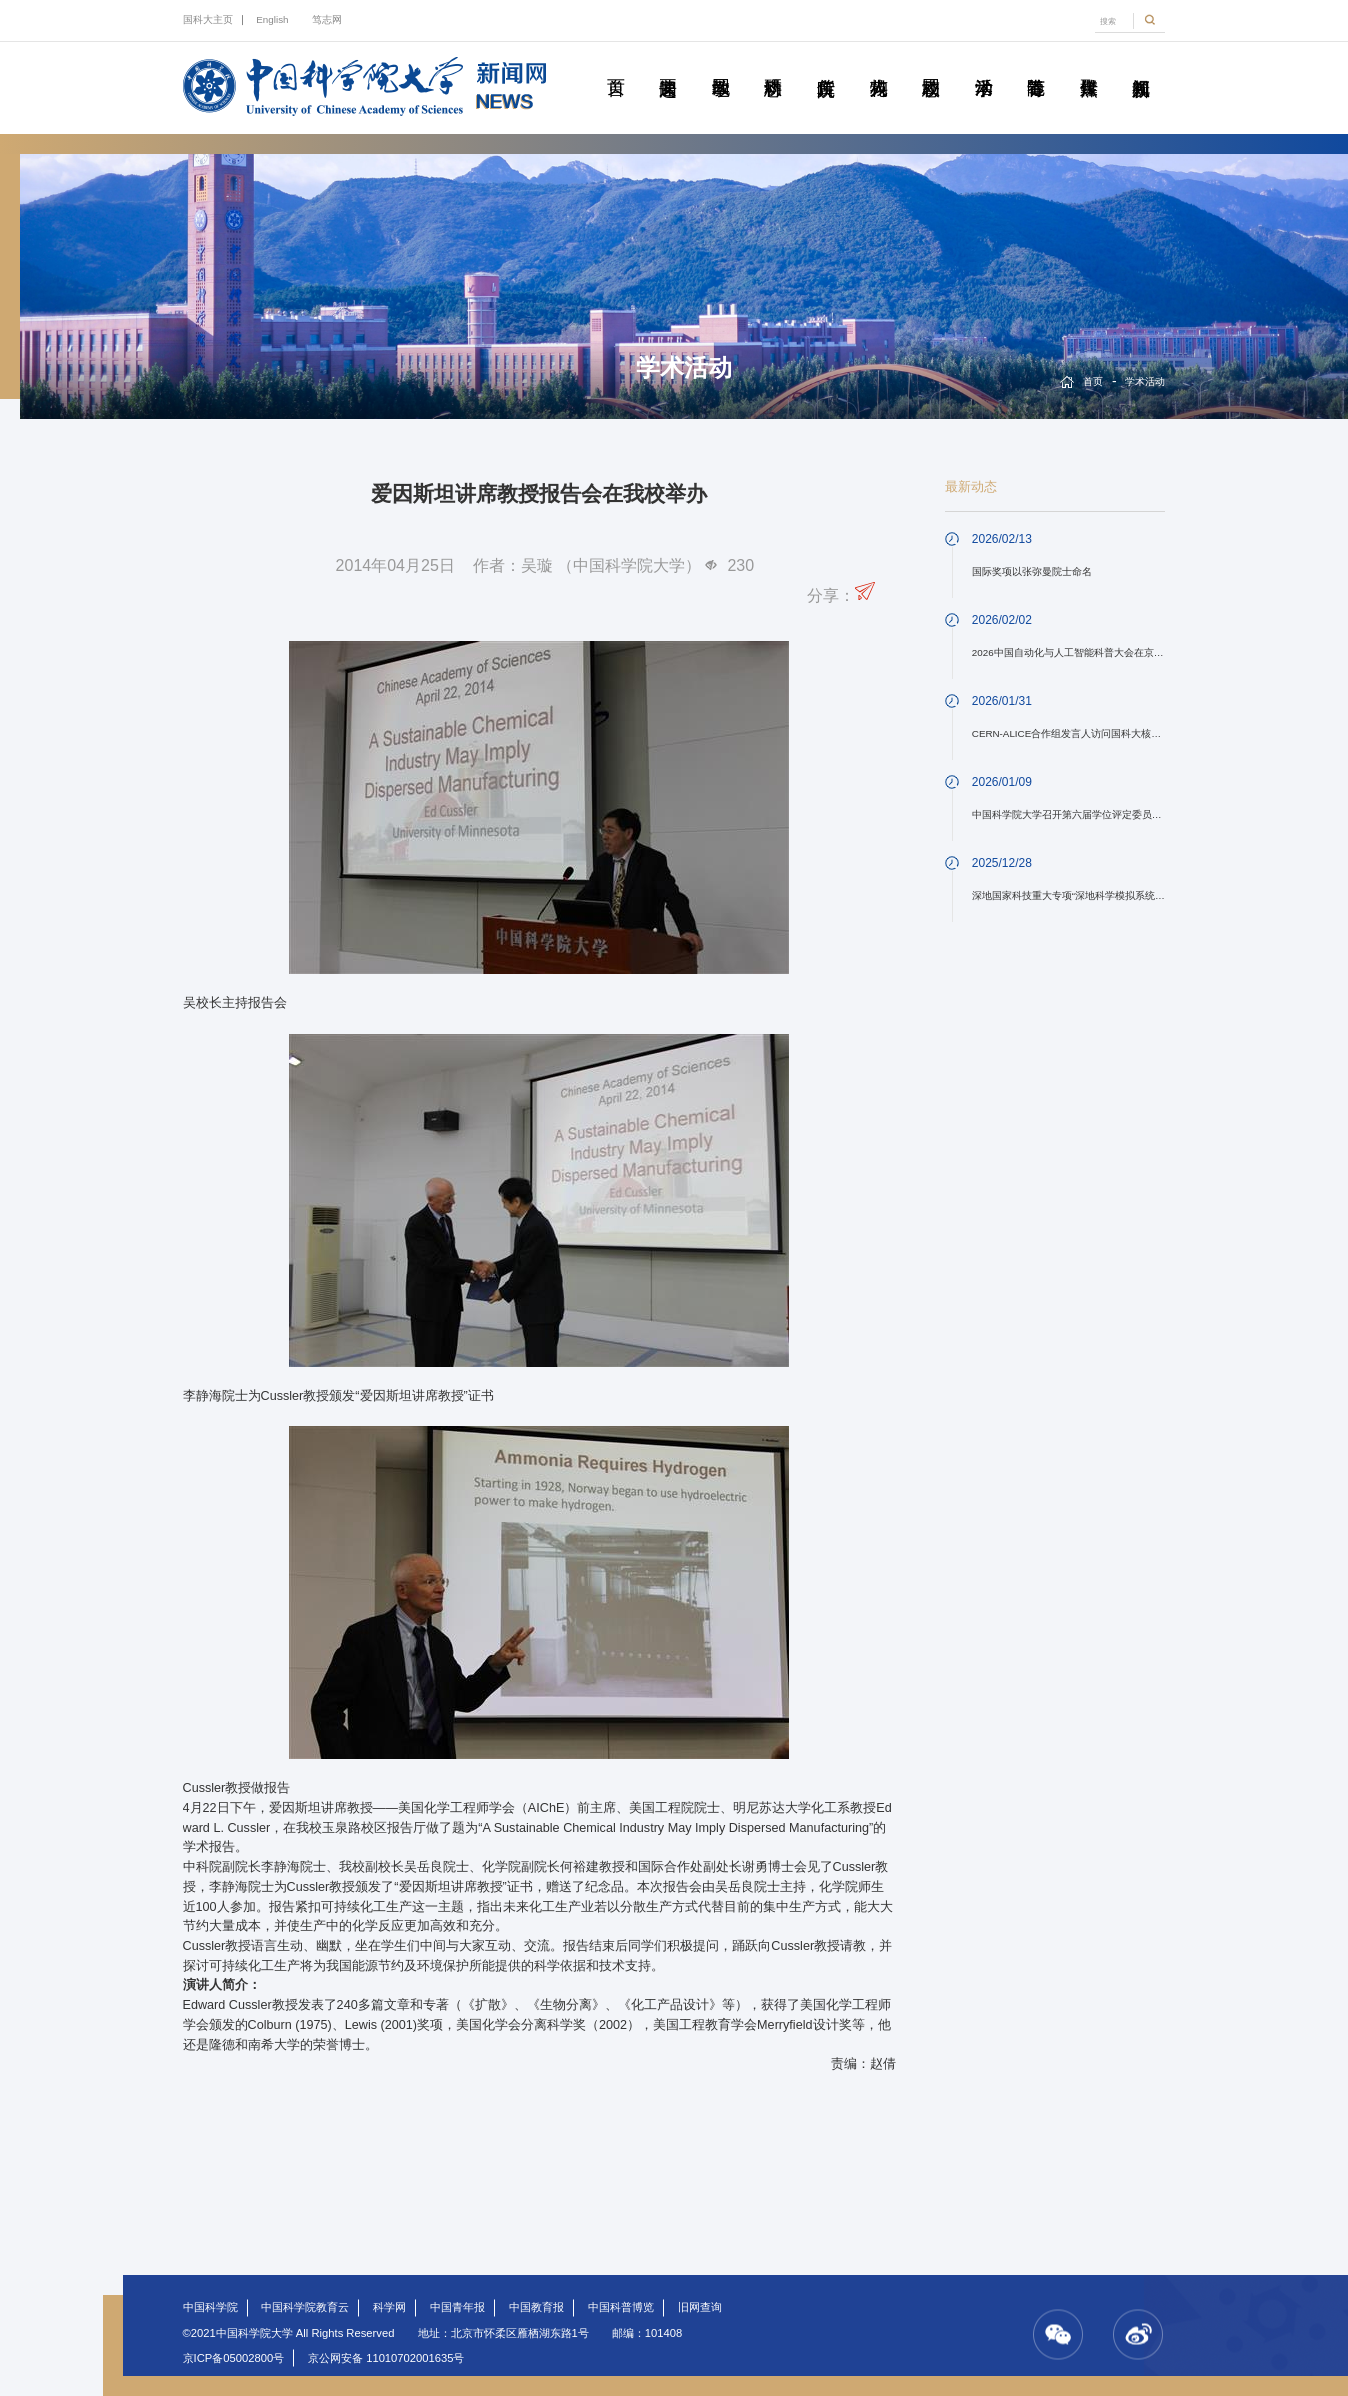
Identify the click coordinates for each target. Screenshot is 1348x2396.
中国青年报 (457, 2307)
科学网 (389, 2307)
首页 (615, 65)
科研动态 (772, 65)
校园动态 (930, 65)
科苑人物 (878, 65)
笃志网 (327, 19)
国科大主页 (208, 19)
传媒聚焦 (1088, 65)
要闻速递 (667, 65)
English (272, 19)
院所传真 (825, 65)
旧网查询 (700, 2307)
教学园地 (720, 65)
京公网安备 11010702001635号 (386, 2358)
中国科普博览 (621, 2307)
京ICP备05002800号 (234, 2358)
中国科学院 (210, 2307)
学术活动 (983, 65)
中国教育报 (536, 2307)
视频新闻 (1140, 65)
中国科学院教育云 (305, 2307)
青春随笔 (1035, 65)
